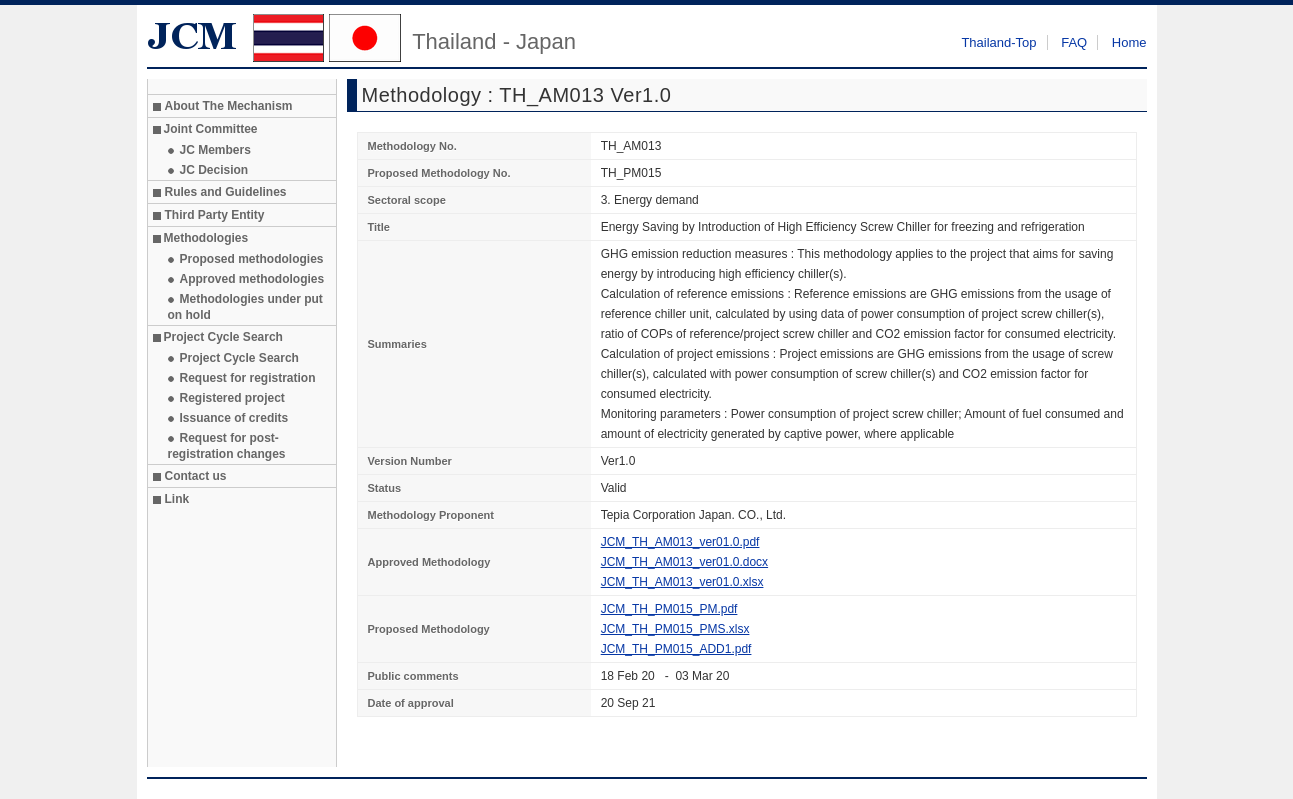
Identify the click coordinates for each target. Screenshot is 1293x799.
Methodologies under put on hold (245, 307)
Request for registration (248, 378)
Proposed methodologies (252, 259)
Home (1129, 42)
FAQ (1074, 42)
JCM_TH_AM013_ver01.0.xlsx (682, 582)
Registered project (232, 398)
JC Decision (214, 170)
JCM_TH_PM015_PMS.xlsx (675, 629)
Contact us (196, 476)
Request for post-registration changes (227, 446)
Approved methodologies (252, 279)
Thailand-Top (998, 42)
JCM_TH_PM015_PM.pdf (669, 609)
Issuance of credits (234, 418)
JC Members (215, 150)
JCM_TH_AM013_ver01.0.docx (684, 562)
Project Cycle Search (239, 358)
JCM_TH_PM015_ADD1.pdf (676, 649)
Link (177, 499)
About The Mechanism (229, 106)
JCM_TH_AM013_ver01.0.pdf (680, 542)
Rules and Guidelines (226, 192)
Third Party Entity (215, 215)
